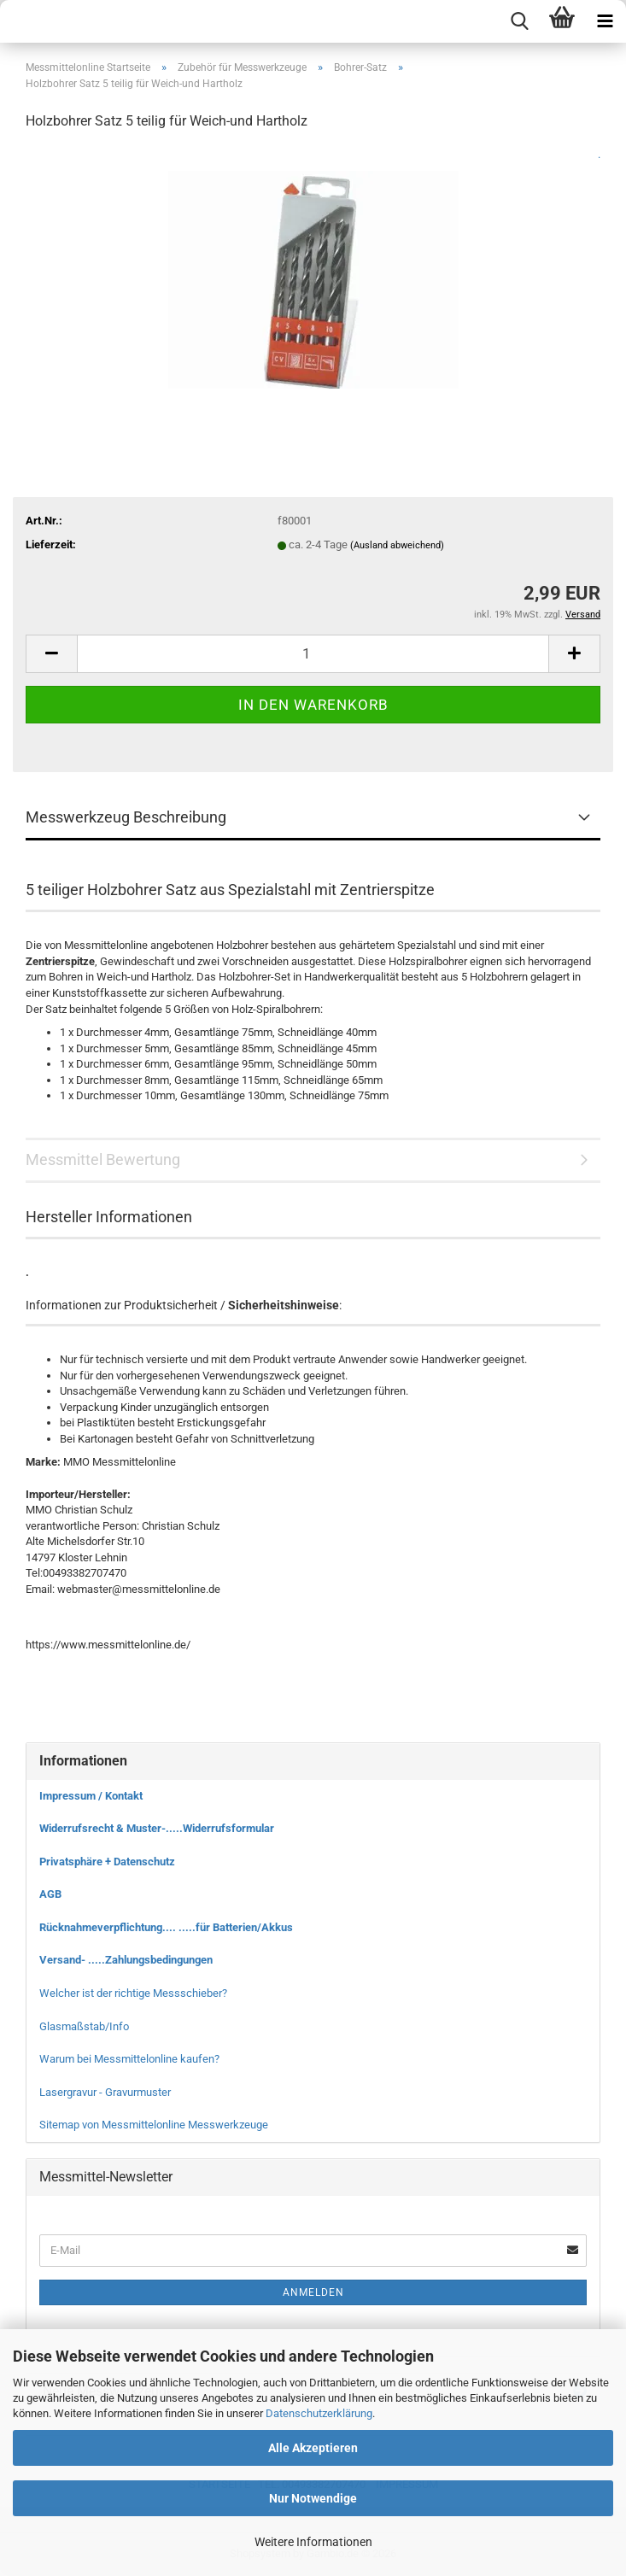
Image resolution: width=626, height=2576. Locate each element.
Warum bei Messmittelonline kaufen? (129, 2058)
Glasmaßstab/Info (84, 2026)
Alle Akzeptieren (313, 2448)
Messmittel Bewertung (103, 1159)
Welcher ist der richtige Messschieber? (133, 1993)
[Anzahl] (313, 654)
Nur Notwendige (313, 2498)
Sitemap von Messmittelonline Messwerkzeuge (153, 2124)
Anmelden (313, 2292)
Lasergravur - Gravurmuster (105, 2092)
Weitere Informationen (313, 2542)
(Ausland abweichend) (397, 545)
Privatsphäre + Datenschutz (107, 1861)
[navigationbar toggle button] (604, 21)
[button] (51, 654)
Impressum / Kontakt (91, 1795)
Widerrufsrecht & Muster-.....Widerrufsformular (156, 1828)
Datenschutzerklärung (319, 2413)
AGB (50, 1894)
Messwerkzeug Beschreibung (126, 817)
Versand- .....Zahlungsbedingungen (126, 1959)
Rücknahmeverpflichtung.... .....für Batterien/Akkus (166, 1927)
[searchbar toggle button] (519, 21)
